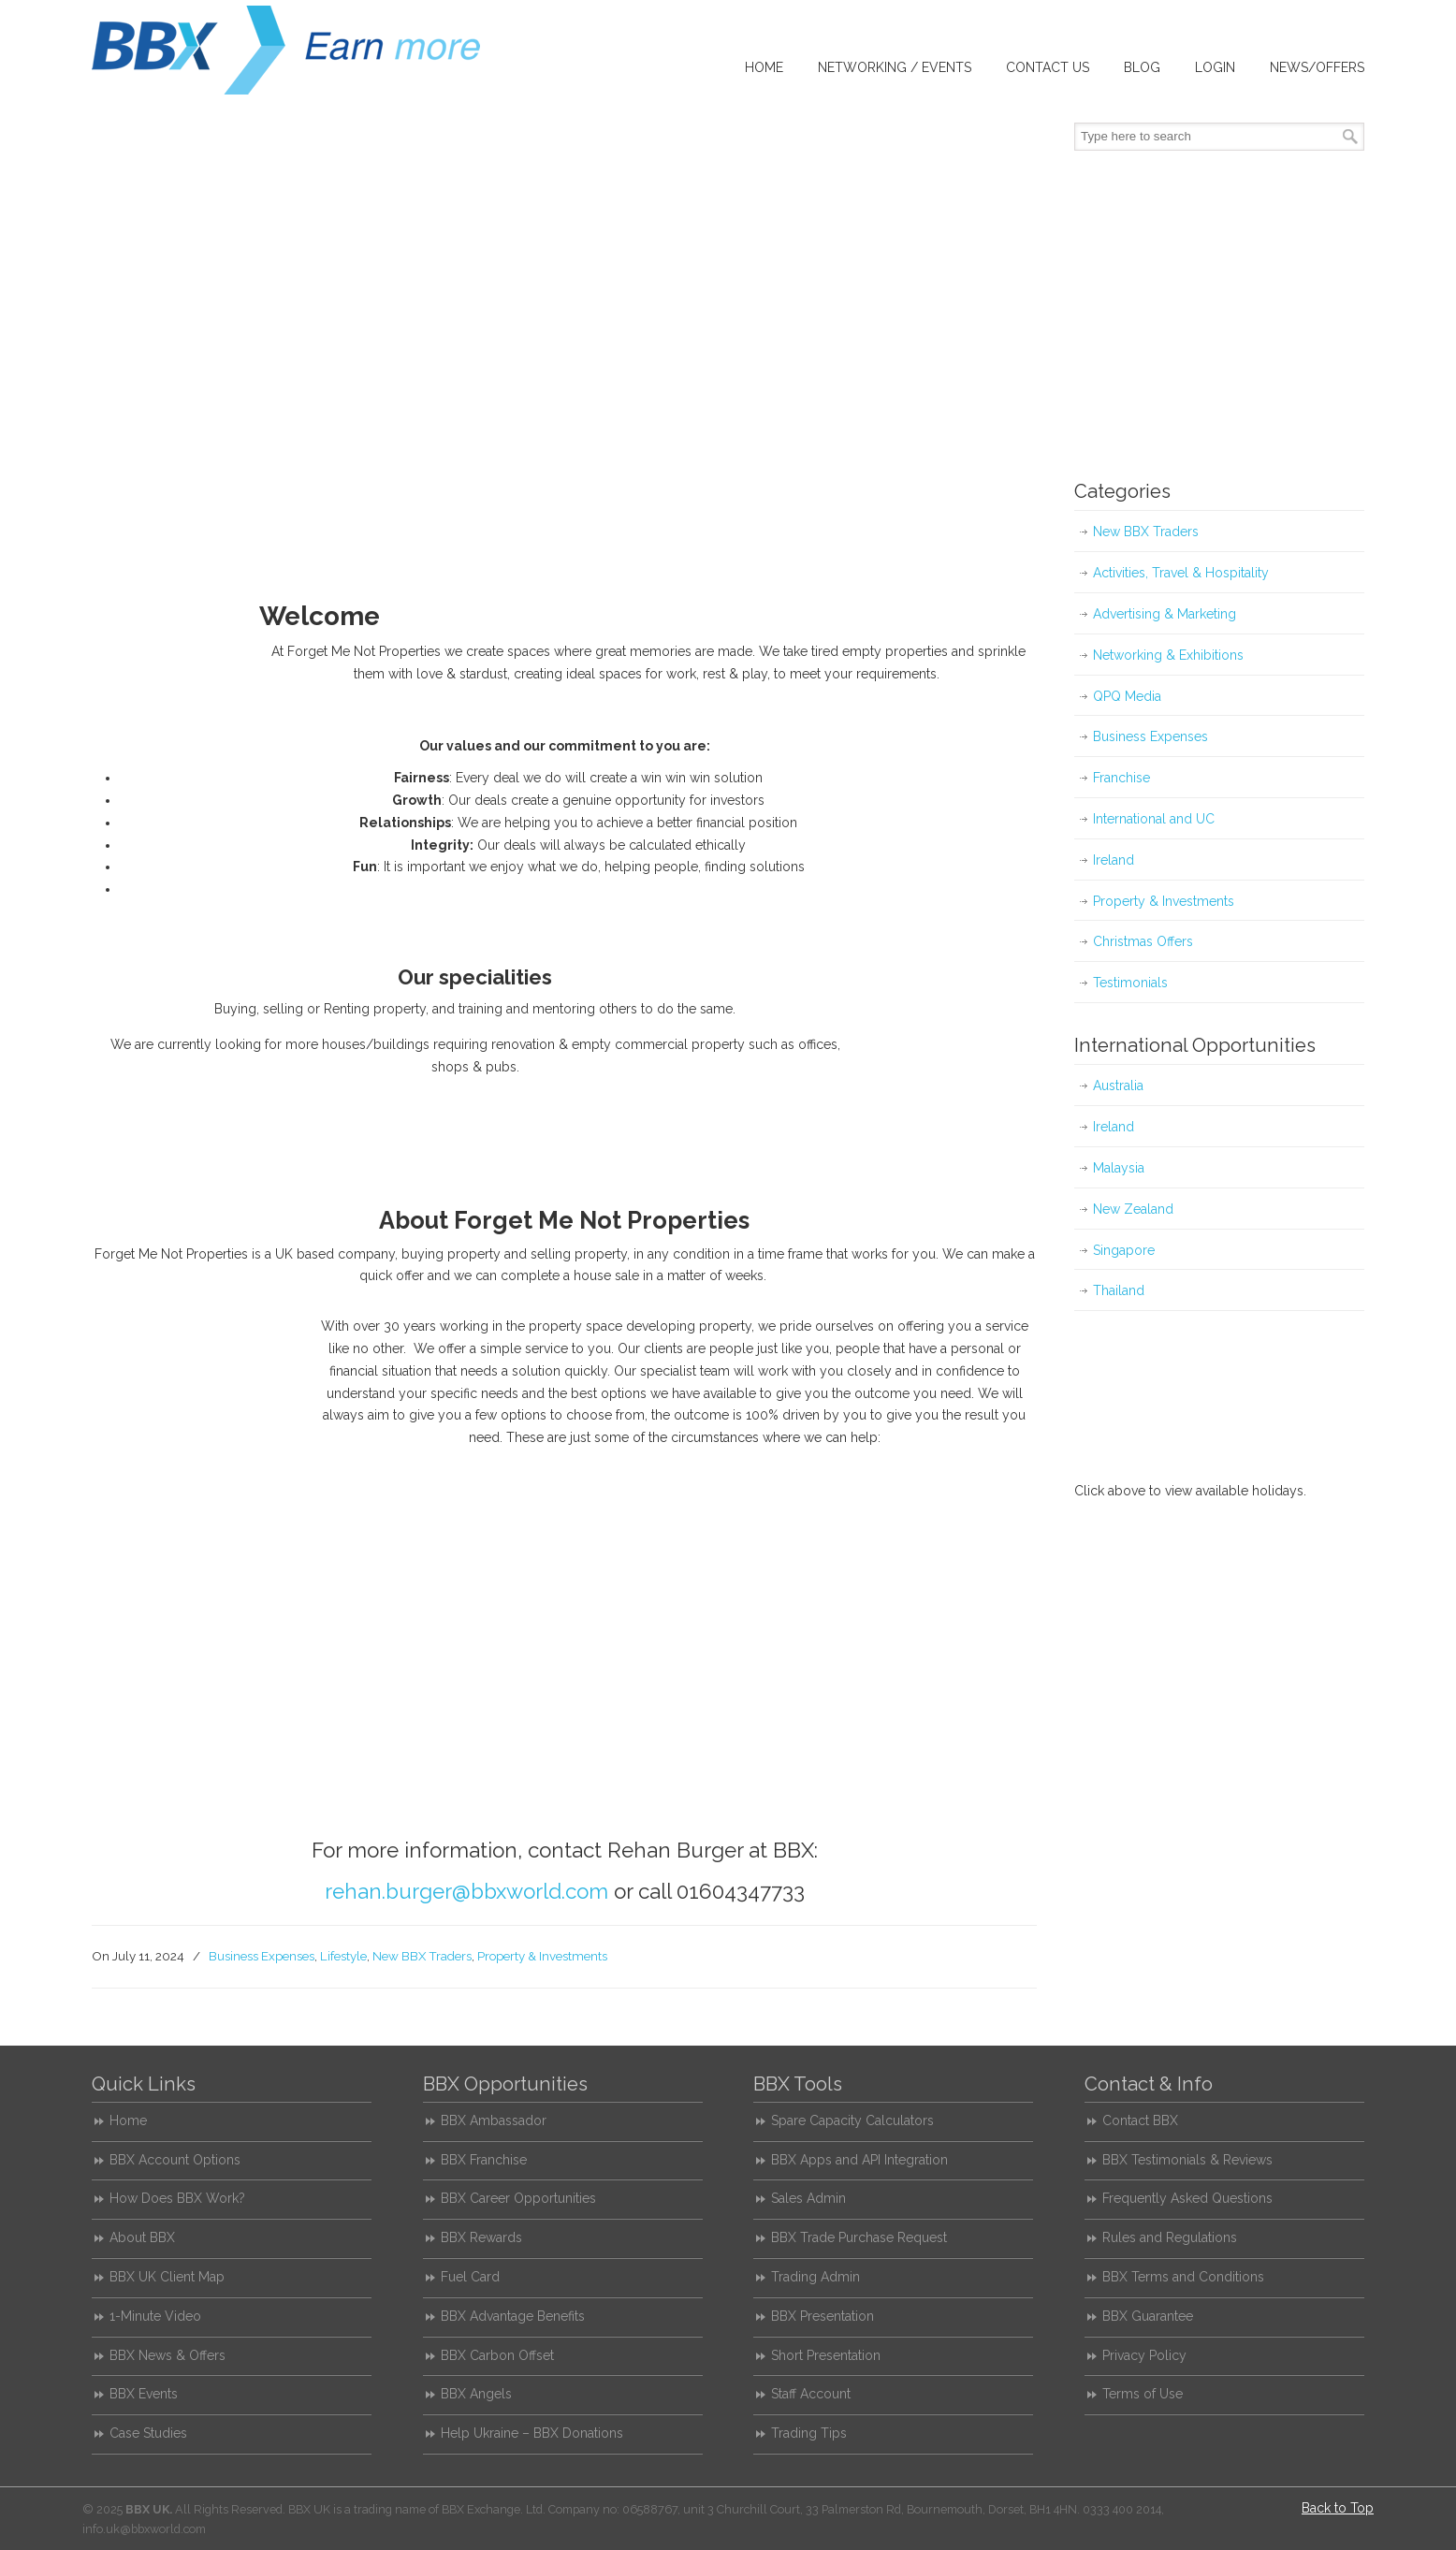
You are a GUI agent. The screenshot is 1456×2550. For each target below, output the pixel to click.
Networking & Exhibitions (1168, 655)
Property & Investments (542, 1955)
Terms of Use (1142, 2393)
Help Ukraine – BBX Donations (532, 2433)
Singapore (1124, 1250)
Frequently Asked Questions (1187, 2198)
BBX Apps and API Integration (859, 2159)
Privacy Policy (1144, 2355)
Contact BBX (1140, 2120)
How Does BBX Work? (177, 2198)
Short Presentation (826, 2355)
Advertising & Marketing (1164, 613)
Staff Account (811, 2393)
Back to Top (1338, 2507)
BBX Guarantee (1147, 2316)
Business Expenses (261, 1955)
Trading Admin (815, 2276)
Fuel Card (470, 2276)
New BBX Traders (422, 1955)
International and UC (1154, 818)
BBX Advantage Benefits (513, 2316)
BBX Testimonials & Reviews (1187, 2159)
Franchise (1121, 777)
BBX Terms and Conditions (1183, 2276)
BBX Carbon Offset (497, 2355)
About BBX (142, 2237)
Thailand (1118, 1290)
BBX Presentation (822, 2316)
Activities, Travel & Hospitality (1181, 572)
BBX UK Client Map (167, 2276)
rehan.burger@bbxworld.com (466, 1891)
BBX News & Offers (167, 2355)
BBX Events (143, 2393)
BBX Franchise (484, 2159)
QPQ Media (1127, 696)
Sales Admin (808, 2198)
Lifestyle (343, 1955)
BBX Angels (476, 2393)
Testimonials (1130, 982)
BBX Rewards (481, 2237)
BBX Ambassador (493, 2120)
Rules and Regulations (1169, 2237)
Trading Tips (809, 2433)
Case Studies (148, 2433)
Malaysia (1118, 1167)
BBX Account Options (174, 2159)
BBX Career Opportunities (518, 2198)
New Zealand (1133, 1209)
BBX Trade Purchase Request (859, 2237)
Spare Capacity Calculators (852, 2120)
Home (128, 2120)
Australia (1118, 1085)
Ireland (1113, 859)
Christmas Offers (1143, 941)
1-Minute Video (155, 2316)
